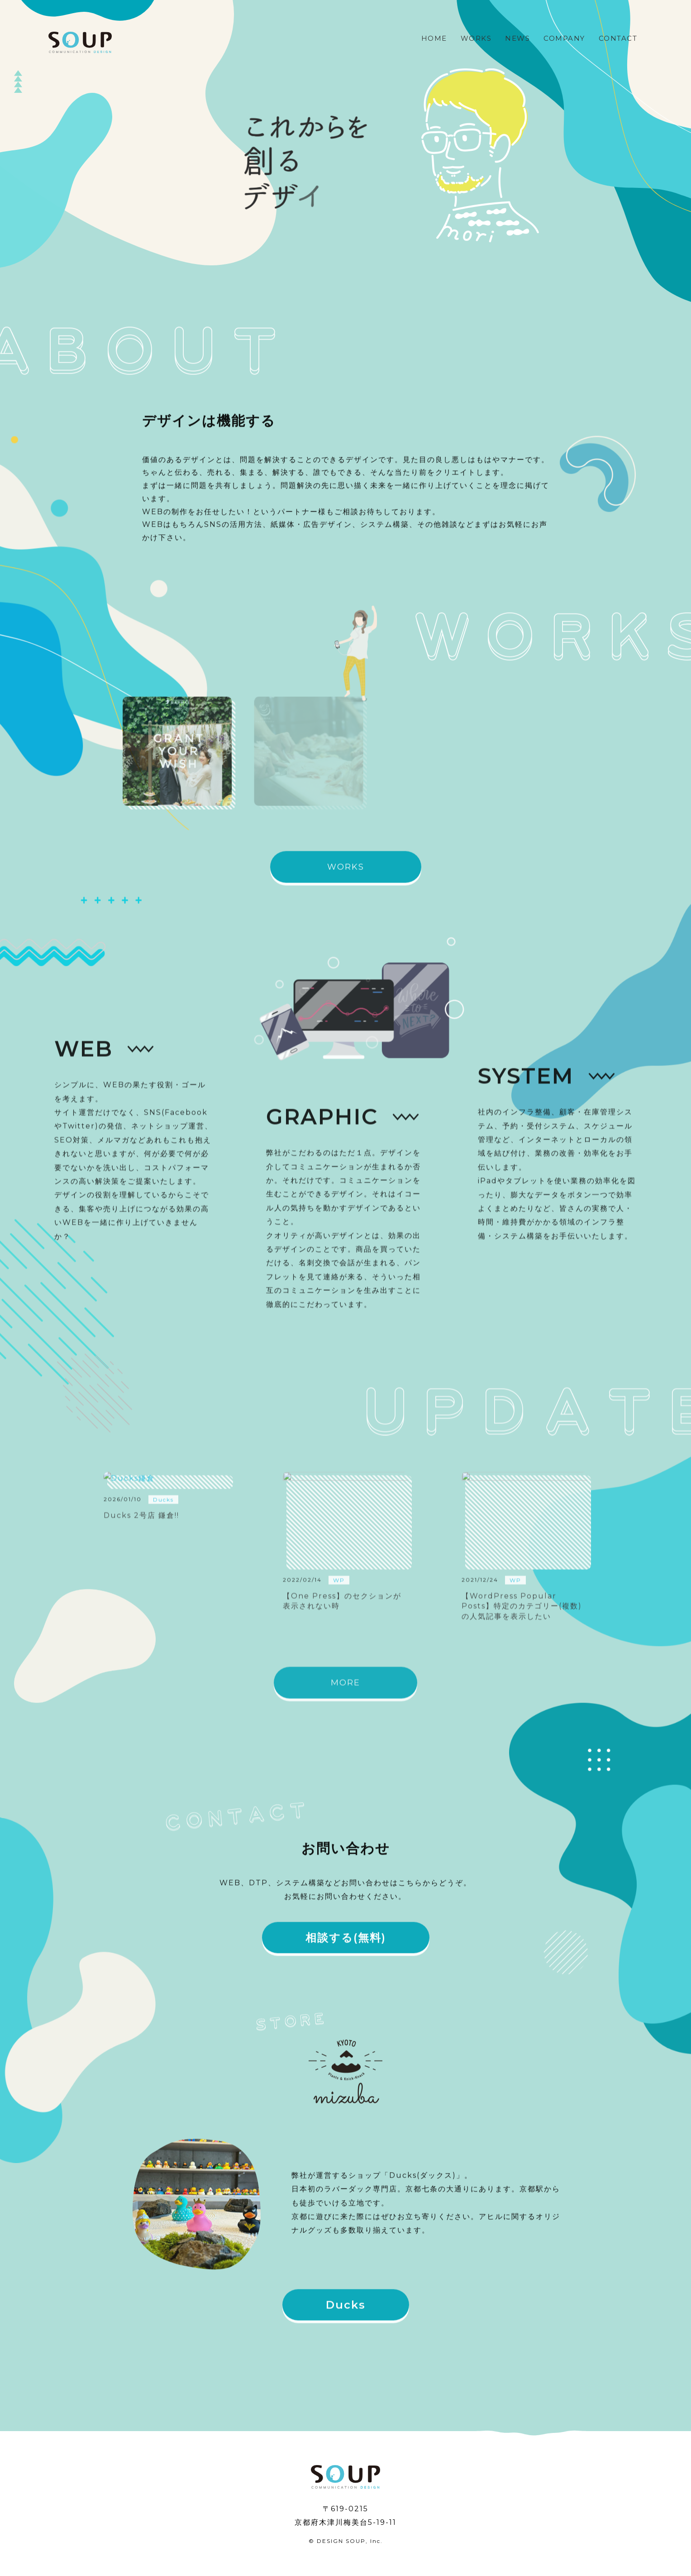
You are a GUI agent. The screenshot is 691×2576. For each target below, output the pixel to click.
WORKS (476, 38)
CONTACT (618, 38)
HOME (434, 38)
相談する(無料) (345, 1945)
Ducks (346, 2312)
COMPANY (564, 38)
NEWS (517, 38)
